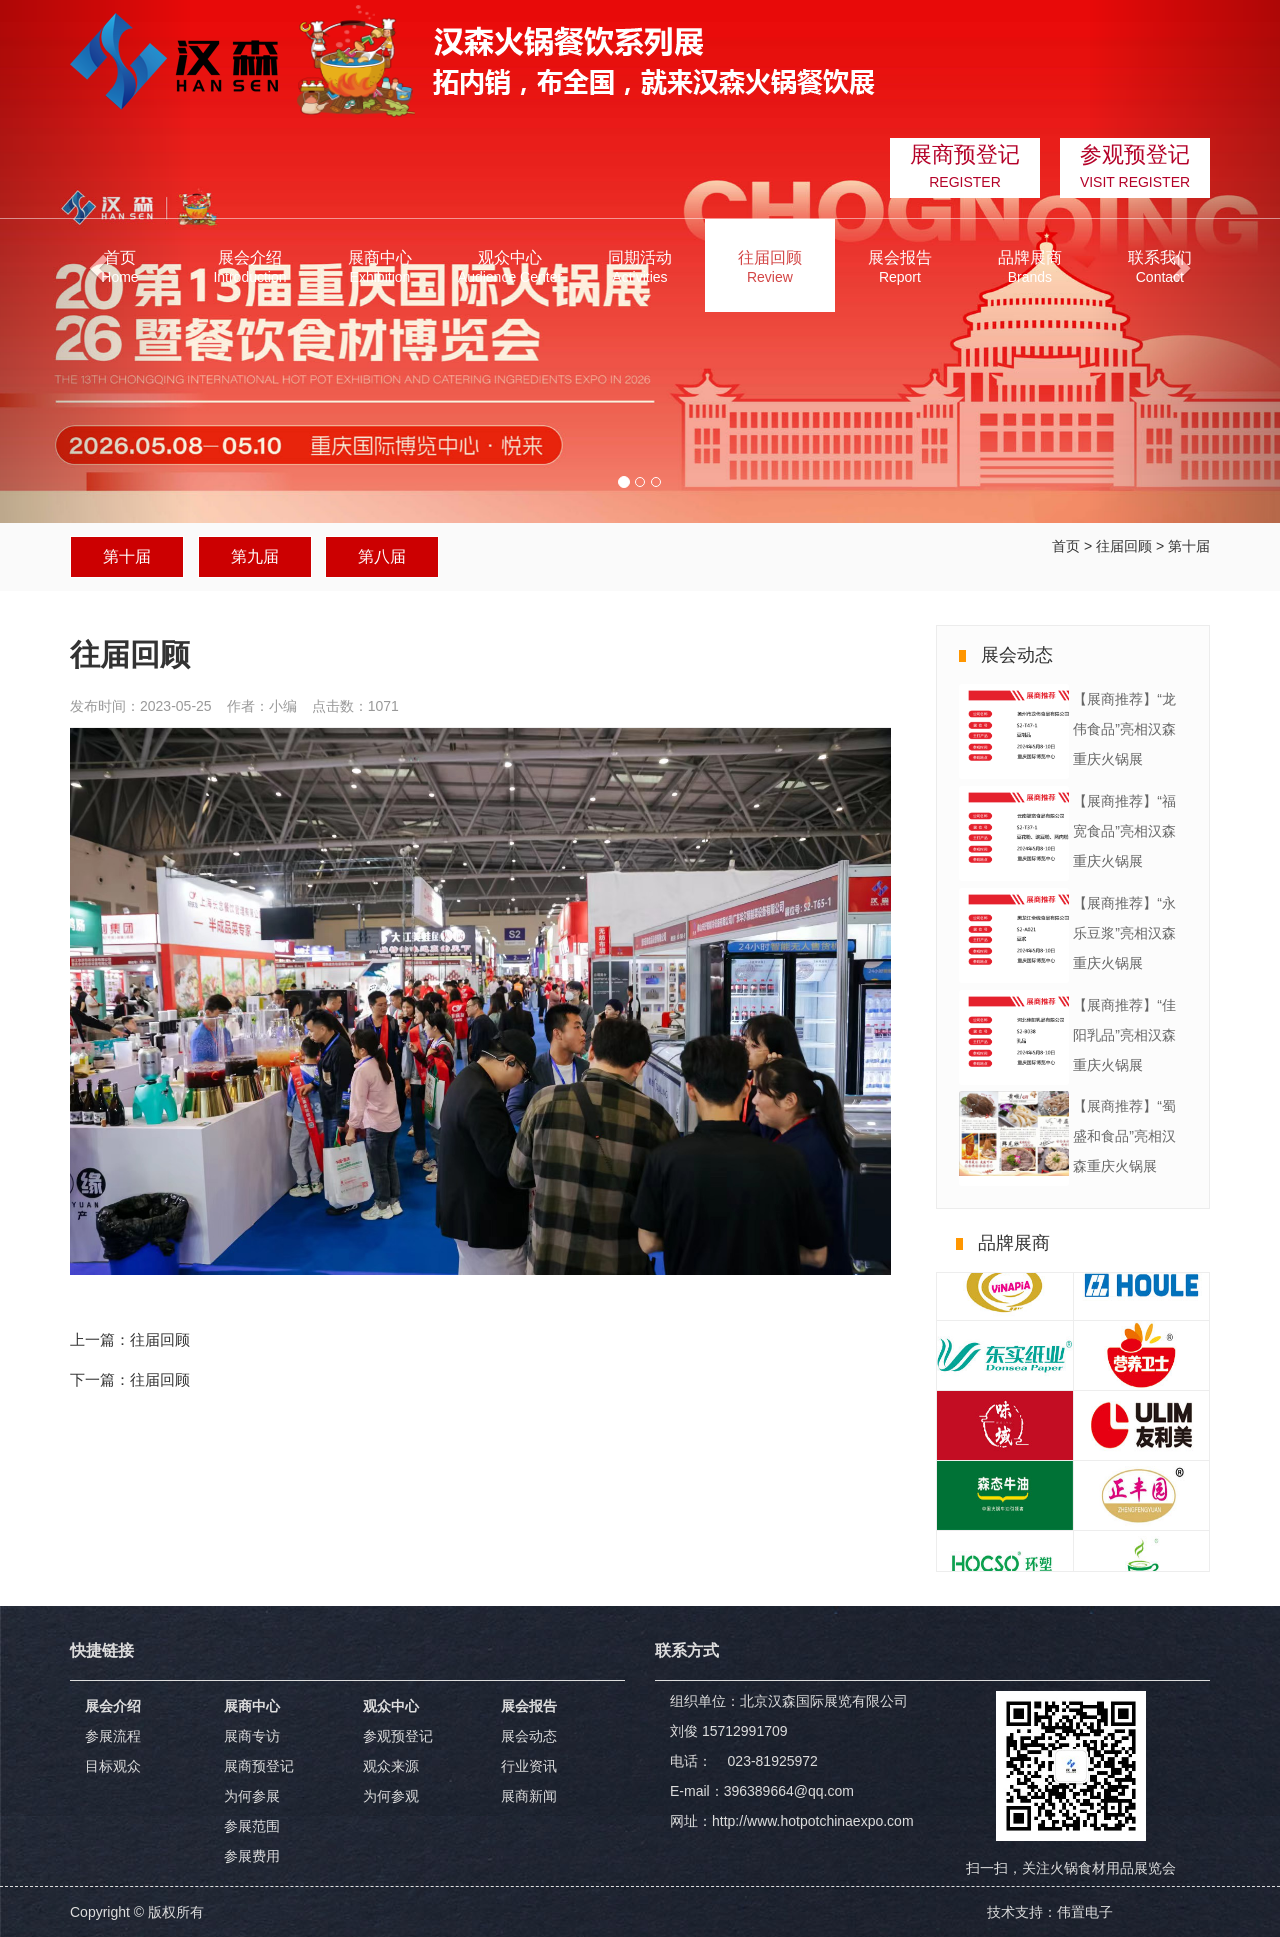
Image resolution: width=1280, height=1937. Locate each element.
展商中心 (252, 1706)
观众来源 (391, 1766)
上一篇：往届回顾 (130, 1339)
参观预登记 (398, 1736)
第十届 (127, 556)
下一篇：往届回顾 (130, 1379)
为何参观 (391, 1796)
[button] (250, 265)
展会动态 (529, 1736)
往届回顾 (1124, 546)
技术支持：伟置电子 (1050, 1912)
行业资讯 (529, 1766)
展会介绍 (113, 1706)
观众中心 (391, 1706)
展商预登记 (259, 1766)
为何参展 (252, 1796)
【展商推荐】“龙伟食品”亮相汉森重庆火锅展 (1124, 729)
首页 (1066, 546)
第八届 (382, 556)
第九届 (255, 556)
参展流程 (113, 1736)
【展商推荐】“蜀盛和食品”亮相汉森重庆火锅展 (1124, 1136)
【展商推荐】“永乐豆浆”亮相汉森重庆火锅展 (1124, 933)
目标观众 (113, 1766)
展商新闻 (529, 1796)
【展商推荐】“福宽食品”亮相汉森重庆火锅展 (1124, 831)
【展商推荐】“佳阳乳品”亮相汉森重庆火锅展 (1124, 1035)
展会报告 (529, 1706)
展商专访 (252, 1736)
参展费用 (252, 1856)
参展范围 (252, 1826)
